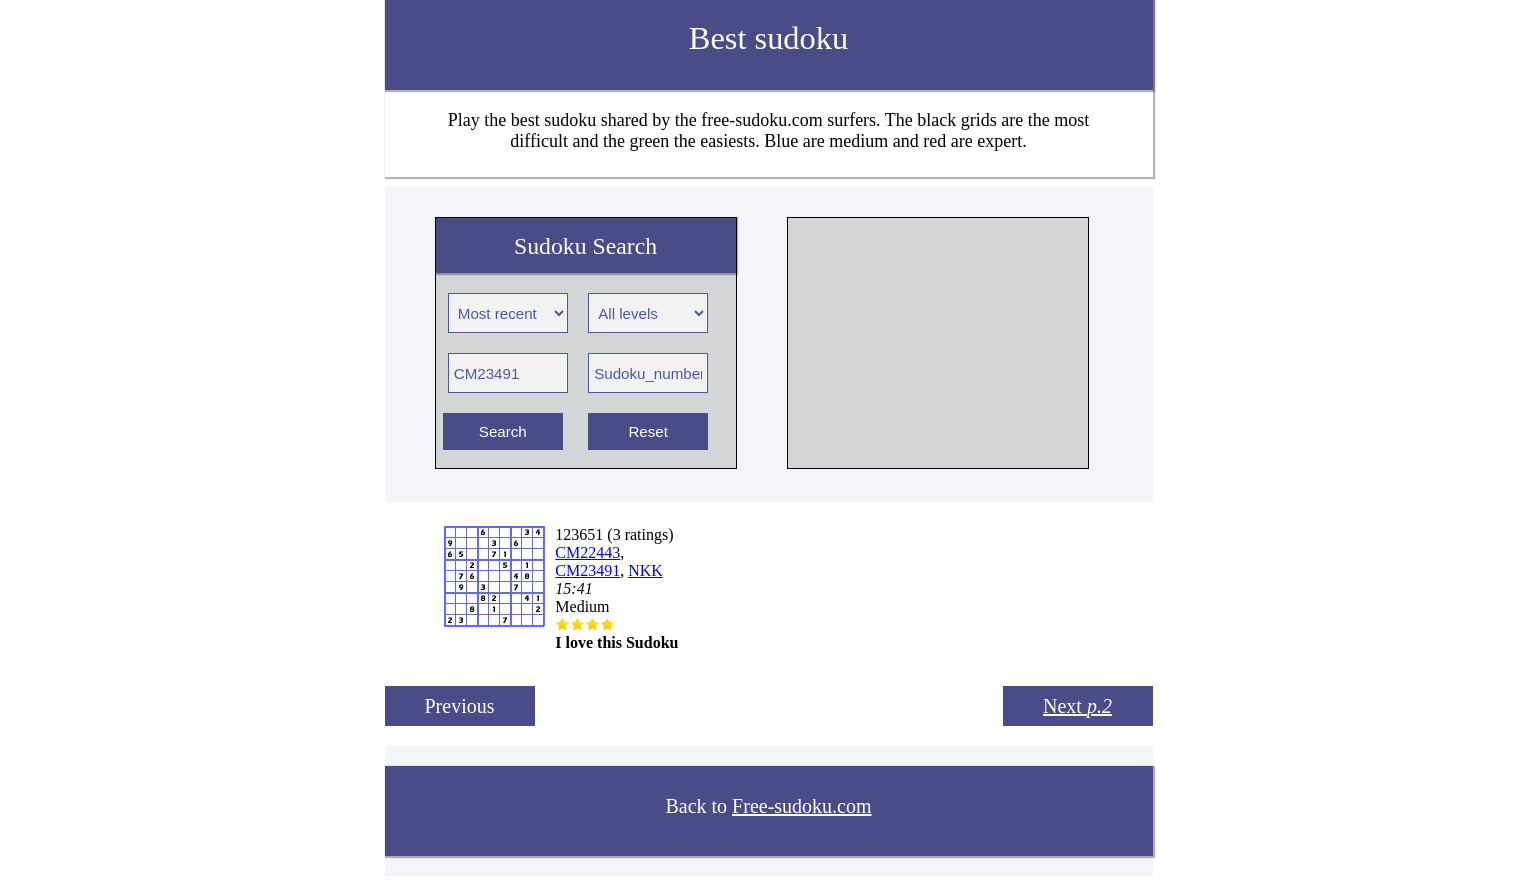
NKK (645, 570)
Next (1077, 706)
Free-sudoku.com (801, 806)
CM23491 (587, 570)
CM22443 (587, 552)
